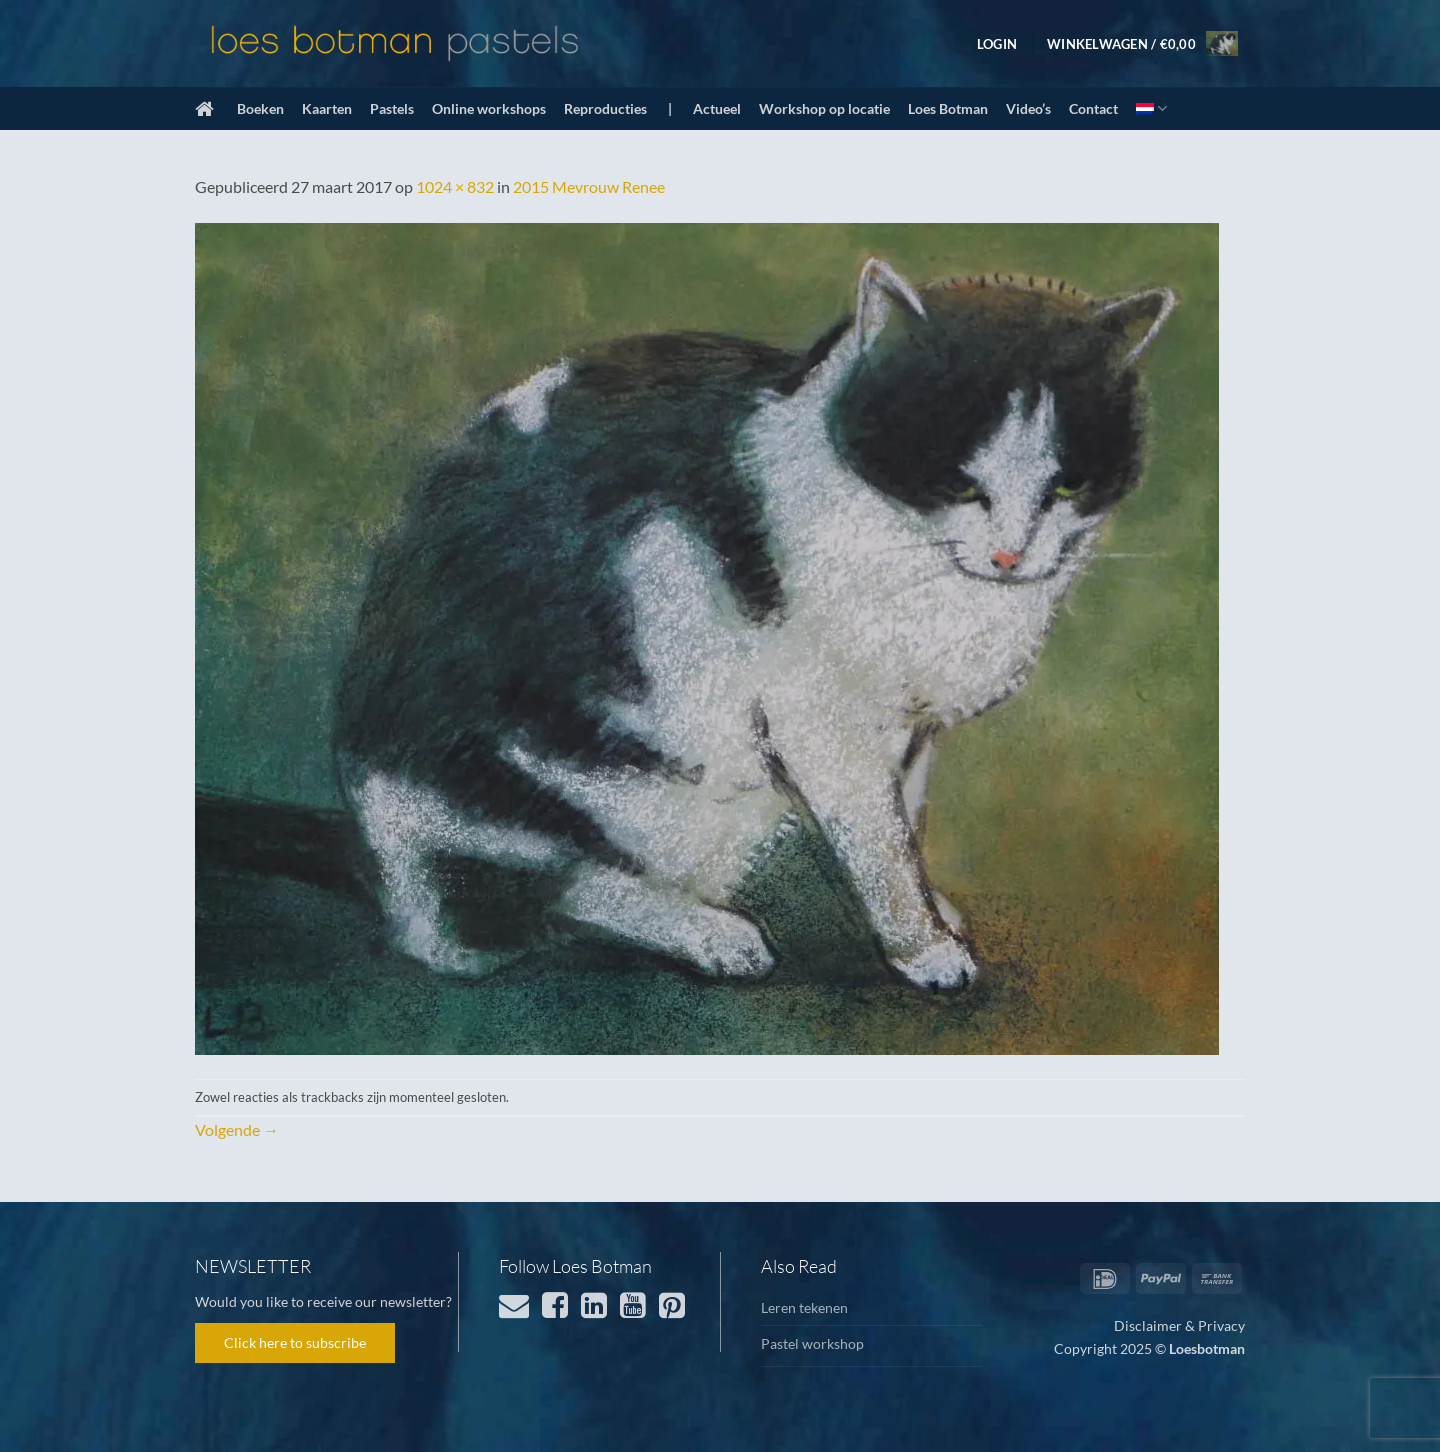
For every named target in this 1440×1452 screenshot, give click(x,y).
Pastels (392, 108)
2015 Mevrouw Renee (589, 186)
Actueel (717, 108)
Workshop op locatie (824, 108)
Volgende (237, 1129)
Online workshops (489, 108)
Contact (1093, 108)
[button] (997, 44)
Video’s (1028, 108)
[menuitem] (1151, 108)
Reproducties (605, 108)
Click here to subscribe (295, 1342)
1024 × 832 (455, 186)
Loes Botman (948, 108)
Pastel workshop (812, 1343)
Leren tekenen (804, 1307)
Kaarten (327, 108)
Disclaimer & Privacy (1179, 1325)
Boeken (260, 108)
